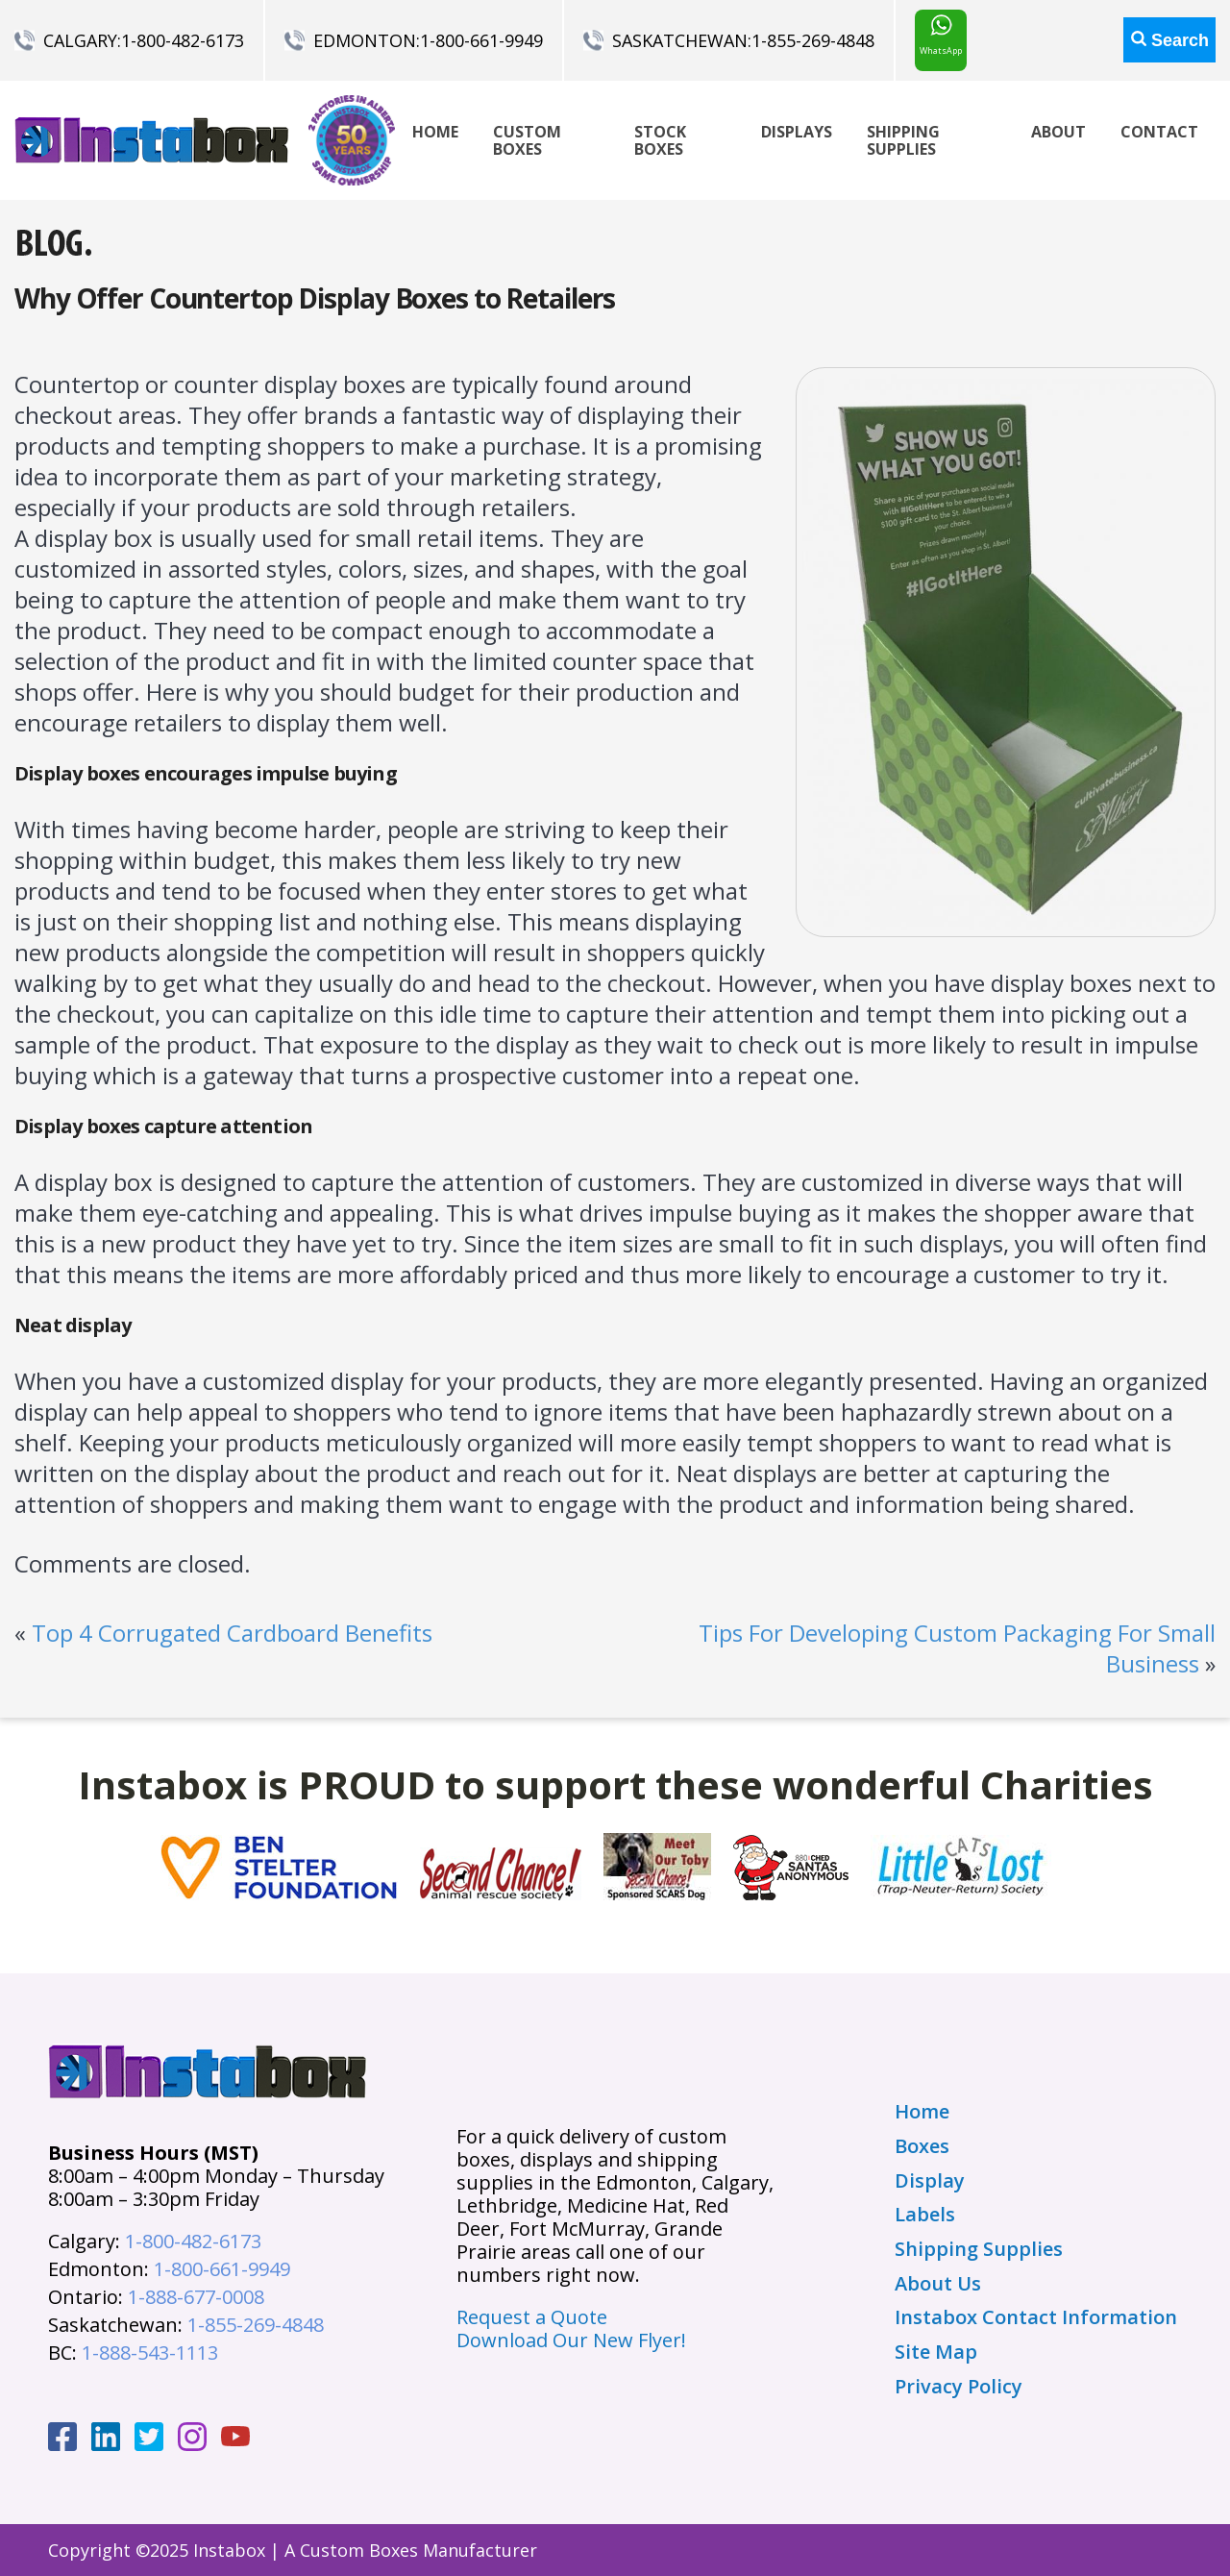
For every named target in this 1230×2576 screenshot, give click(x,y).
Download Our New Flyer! (571, 2340)
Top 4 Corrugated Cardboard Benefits (232, 1632)
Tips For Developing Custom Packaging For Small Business (957, 1648)
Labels (925, 2214)
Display (930, 2180)
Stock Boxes (660, 140)
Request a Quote (531, 2317)
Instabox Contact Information (1036, 2317)
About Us (938, 2283)
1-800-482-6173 (182, 40)
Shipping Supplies (903, 140)
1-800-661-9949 (481, 40)
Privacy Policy (958, 2386)
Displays (796, 131)
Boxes (922, 2146)
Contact (1159, 131)
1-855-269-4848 (812, 40)
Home (435, 131)
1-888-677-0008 (196, 2297)
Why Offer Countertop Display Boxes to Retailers (314, 298)
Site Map (936, 2352)
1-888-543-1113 (150, 2352)
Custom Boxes (527, 140)
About (1058, 131)
